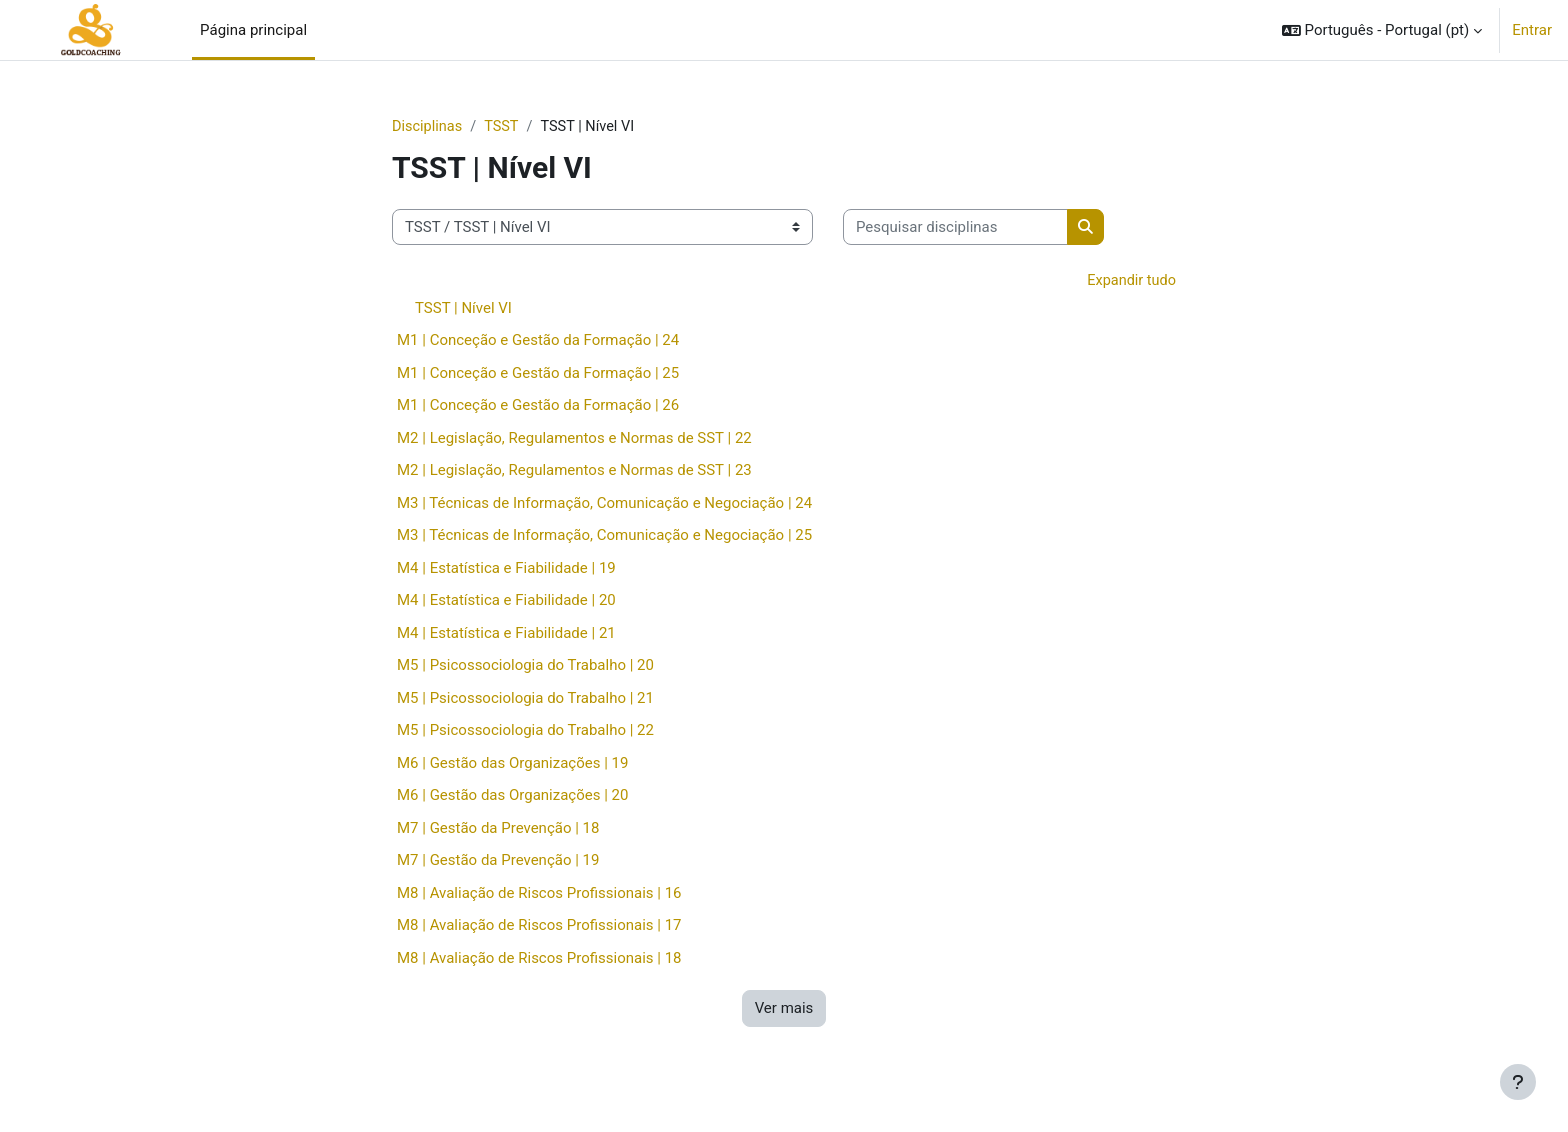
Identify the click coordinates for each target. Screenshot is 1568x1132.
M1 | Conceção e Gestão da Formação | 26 (538, 407)
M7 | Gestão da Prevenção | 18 (498, 829)
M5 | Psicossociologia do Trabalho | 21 (525, 699)
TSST (505, 127)
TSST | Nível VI (463, 310)
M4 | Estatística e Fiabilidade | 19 (506, 569)
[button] (1382, 30)
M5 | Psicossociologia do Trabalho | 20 (525, 667)
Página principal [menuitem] (253, 30)
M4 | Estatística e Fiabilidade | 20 (506, 602)
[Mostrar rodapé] (1518, 1082)
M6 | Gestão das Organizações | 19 (512, 764)
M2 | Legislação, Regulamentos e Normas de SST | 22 (574, 439)
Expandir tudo (1130, 282)
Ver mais (784, 1010)
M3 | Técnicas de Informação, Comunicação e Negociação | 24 (604, 504)
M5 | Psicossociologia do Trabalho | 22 (525, 732)
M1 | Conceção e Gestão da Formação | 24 (538, 342)
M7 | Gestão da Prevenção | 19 (498, 862)
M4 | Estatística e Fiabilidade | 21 (506, 634)
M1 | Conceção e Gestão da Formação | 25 (538, 374)
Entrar (1532, 30)
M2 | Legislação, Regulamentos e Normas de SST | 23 (574, 472)
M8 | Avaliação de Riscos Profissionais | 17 (539, 927)
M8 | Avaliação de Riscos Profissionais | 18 (539, 959)
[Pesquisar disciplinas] (955, 228)
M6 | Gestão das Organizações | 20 (512, 797)
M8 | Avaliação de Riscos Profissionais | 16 (539, 894)
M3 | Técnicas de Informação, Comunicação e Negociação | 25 (604, 537)
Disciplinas (428, 127)
